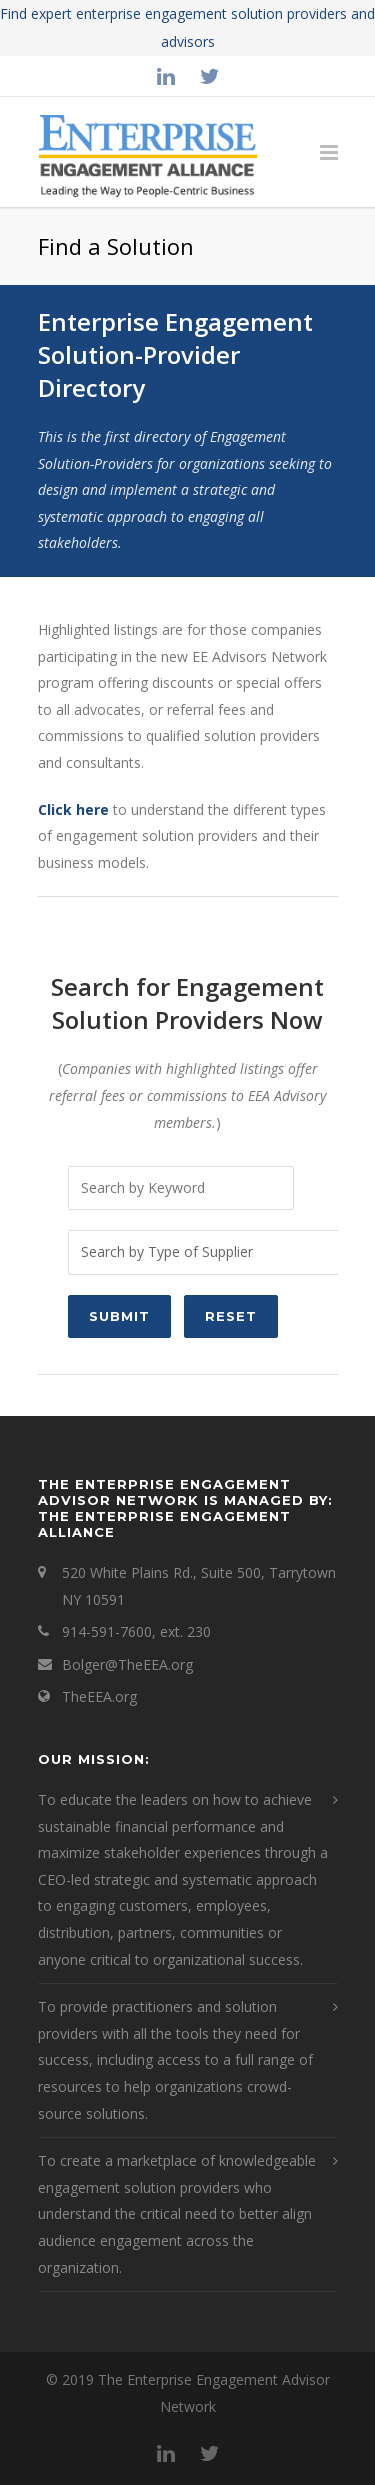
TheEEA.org (99, 1696)
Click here (73, 809)
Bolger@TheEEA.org (127, 1664)
